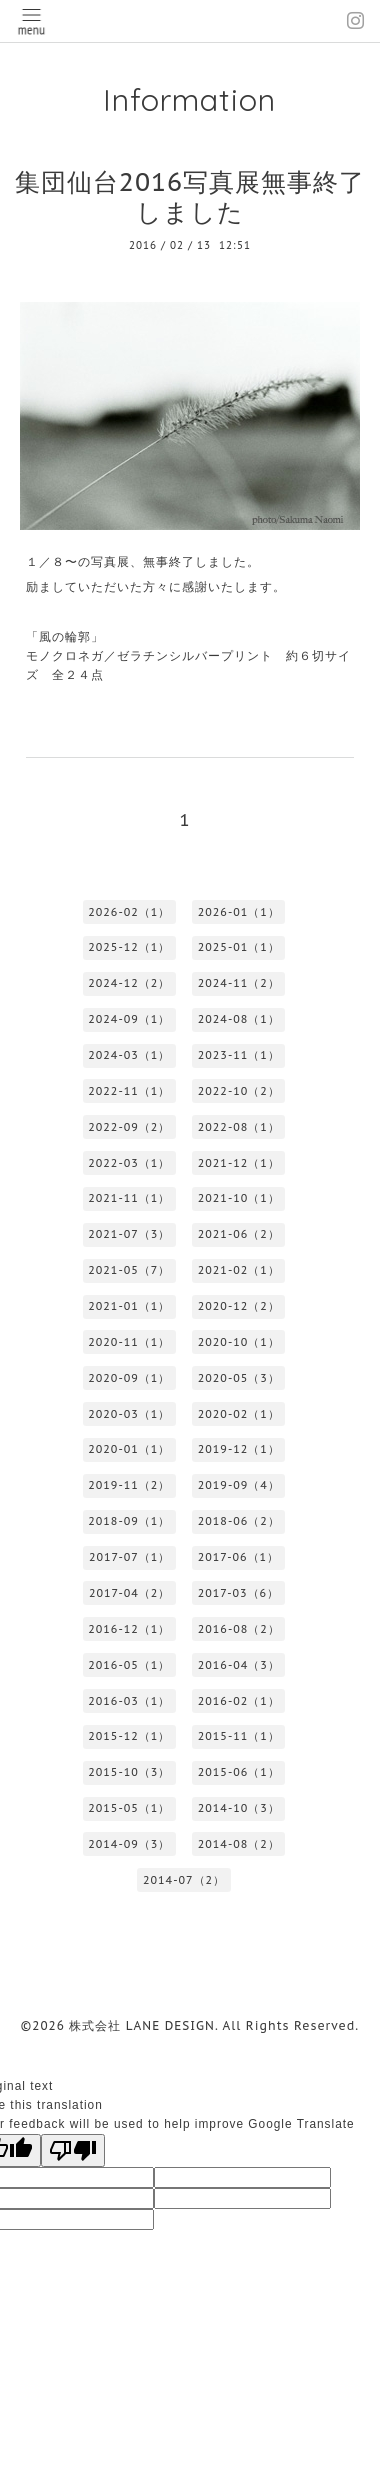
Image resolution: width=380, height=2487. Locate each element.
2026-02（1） (129, 912)
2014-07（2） (184, 1880)
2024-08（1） (239, 1019)
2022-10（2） (239, 1091)
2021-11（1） (129, 1198)
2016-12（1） (129, 1629)
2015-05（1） (129, 1808)
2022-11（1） (129, 1091)
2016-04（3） (239, 1665)
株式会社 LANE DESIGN (142, 2025)
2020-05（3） (239, 1378)
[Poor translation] (73, 2150)
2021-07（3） (129, 1234)
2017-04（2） (129, 1593)
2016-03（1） (129, 1701)
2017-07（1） (129, 1557)
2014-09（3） (129, 1844)
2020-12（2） (239, 1306)
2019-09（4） (239, 1485)
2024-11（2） (239, 983)
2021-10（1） (239, 1198)
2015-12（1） (129, 1736)
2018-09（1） (129, 1521)
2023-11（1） (239, 1055)
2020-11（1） (129, 1342)
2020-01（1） (129, 1449)
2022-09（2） (129, 1127)
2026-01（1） (239, 912)
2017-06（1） (238, 1557)
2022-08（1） (239, 1127)
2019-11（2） (129, 1485)
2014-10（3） (239, 1808)
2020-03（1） (129, 1414)
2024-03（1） (129, 1055)
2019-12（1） (239, 1449)
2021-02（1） (239, 1270)
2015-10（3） (129, 1772)
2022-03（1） (129, 1163)
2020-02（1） (239, 1414)
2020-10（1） (239, 1342)
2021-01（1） (129, 1306)
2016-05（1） (129, 1665)
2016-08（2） (239, 1629)
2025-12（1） (129, 947)
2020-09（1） (129, 1378)
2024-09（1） (129, 1019)
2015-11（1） (239, 1736)
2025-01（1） (239, 947)
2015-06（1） (239, 1772)
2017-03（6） (238, 1593)
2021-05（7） (129, 1270)
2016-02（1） (239, 1701)
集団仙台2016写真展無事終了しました (190, 197)
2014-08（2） (239, 1844)
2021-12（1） (239, 1163)
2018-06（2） (239, 1521)
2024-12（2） (129, 983)
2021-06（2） (239, 1234)
